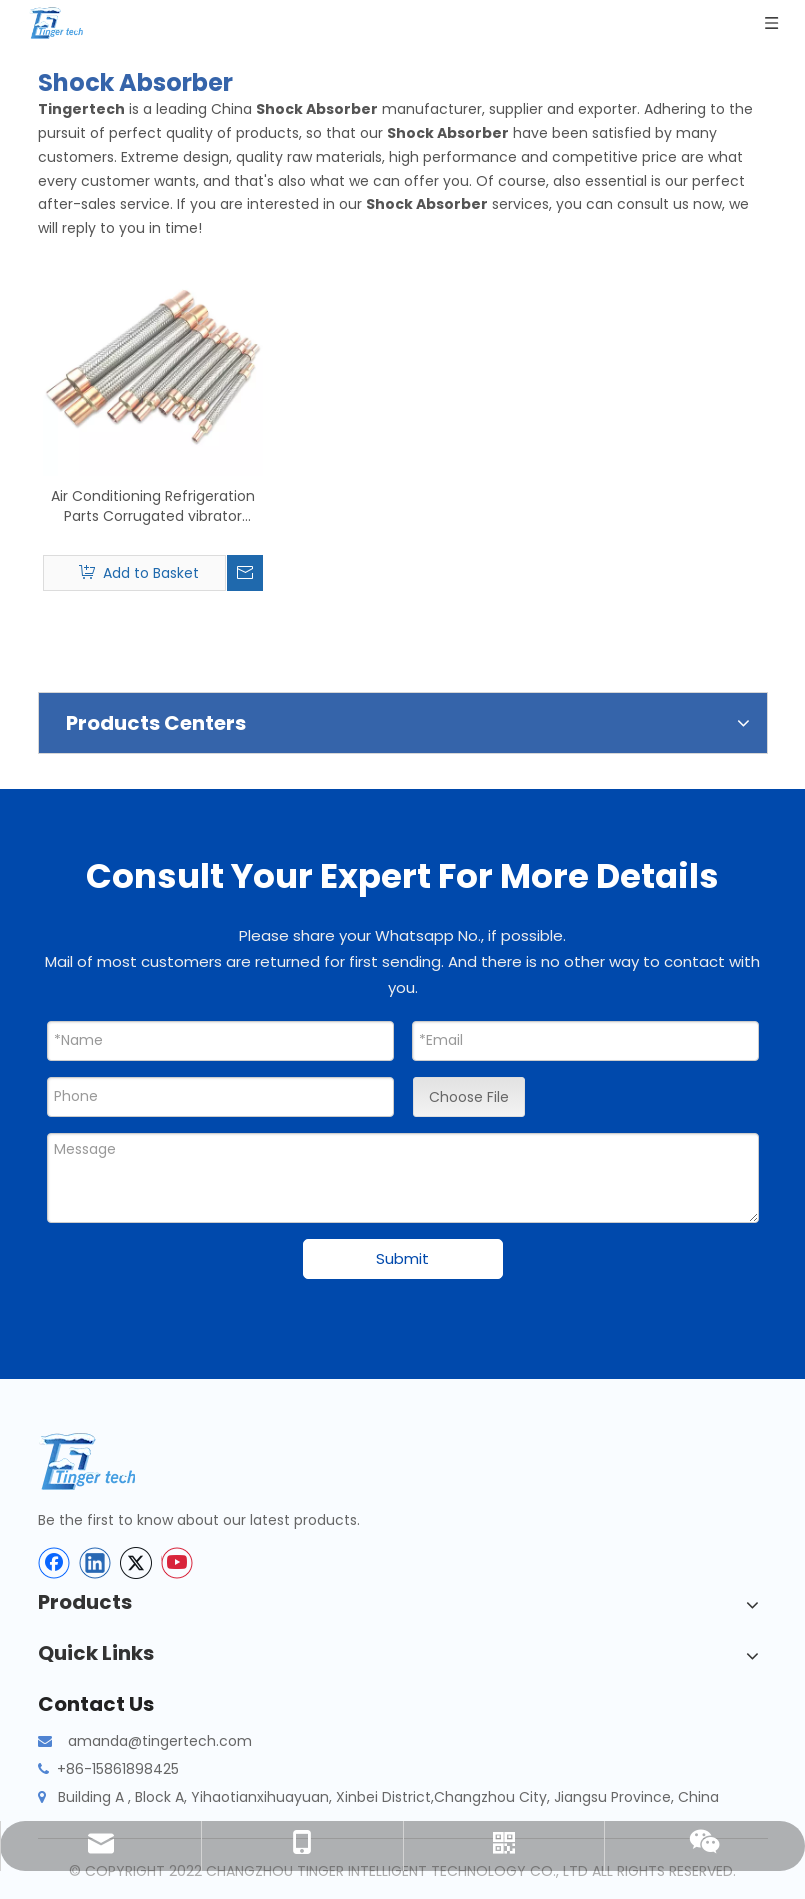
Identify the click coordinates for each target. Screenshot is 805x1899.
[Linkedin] (95, 1563)
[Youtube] (177, 1563)
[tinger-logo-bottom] (103, 1461)
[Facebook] (54, 1563)
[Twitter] (136, 1563)
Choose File (469, 1097)
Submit (402, 1258)
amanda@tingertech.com (160, 1741)
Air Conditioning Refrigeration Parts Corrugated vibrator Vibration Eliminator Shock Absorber (153, 506)
